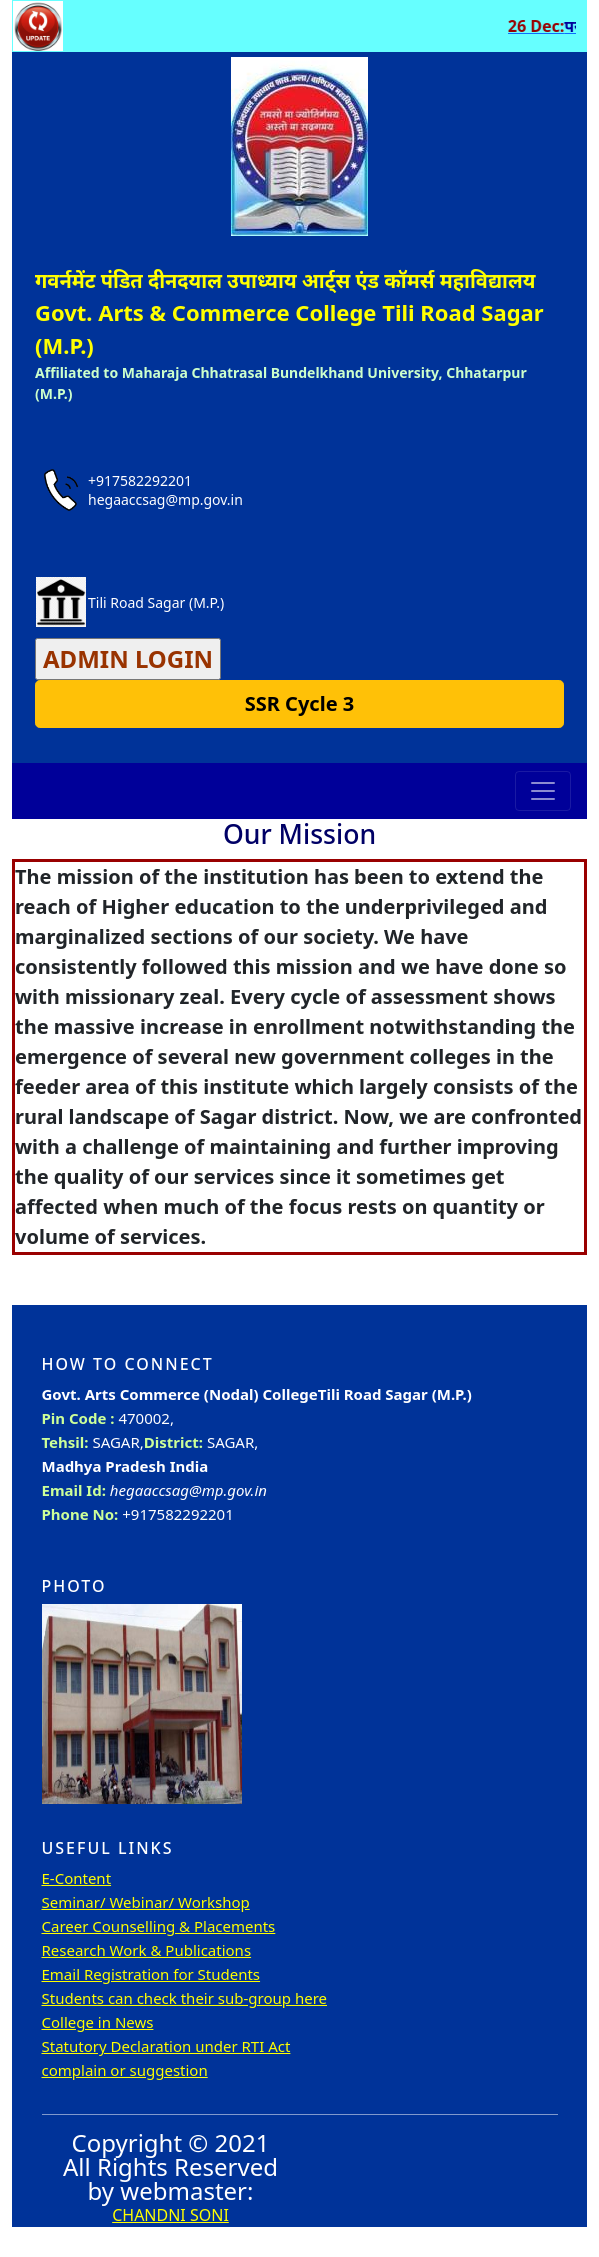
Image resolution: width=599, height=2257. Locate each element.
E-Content (77, 1878)
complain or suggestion (125, 2070)
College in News (98, 2022)
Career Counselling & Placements (159, 1926)
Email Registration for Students (151, 1974)
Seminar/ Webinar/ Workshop (146, 1902)
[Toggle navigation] (543, 791)
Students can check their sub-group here (185, 1998)
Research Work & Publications (147, 1950)
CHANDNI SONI (170, 2215)
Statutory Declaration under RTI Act (166, 2046)
